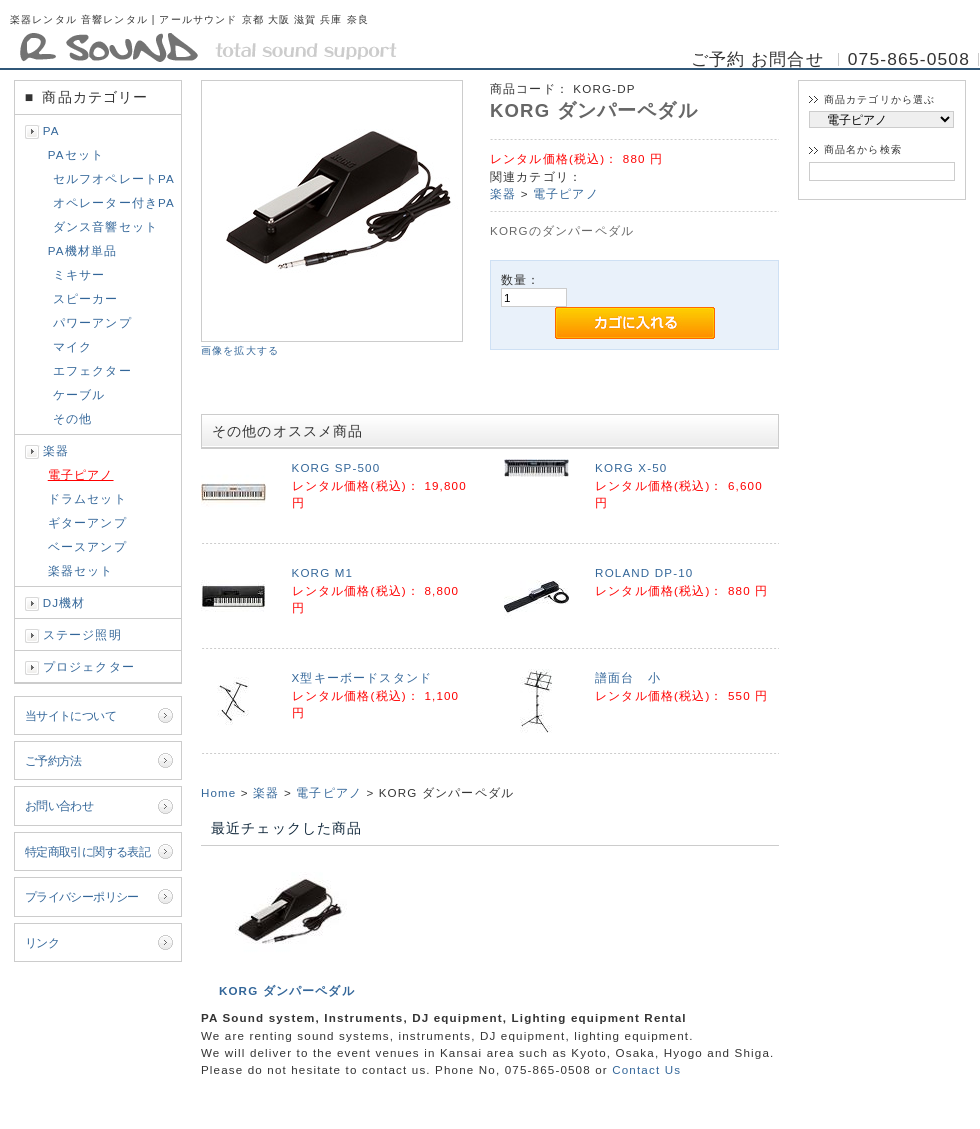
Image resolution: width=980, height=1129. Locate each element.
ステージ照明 (82, 634)
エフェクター (92, 370)
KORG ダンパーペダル (287, 990)
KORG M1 (323, 572)
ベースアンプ (87, 546)
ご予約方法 (53, 760)
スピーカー (86, 298)
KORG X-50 (631, 467)
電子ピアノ (81, 474)
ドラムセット (87, 498)
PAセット (76, 154)
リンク (42, 942)
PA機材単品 (83, 250)
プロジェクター (89, 666)
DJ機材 (64, 602)
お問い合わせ (59, 805)
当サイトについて (70, 715)
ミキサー (79, 274)
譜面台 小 (628, 677)
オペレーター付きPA (114, 202)
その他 (72, 418)
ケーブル (79, 394)
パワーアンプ (92, 322)
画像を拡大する (240, 350)
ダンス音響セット (105, 226)
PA (51, 130)
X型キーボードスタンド (362, 677)
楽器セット (81, 570)
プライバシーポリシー (82, 896)
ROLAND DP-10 (644, 572)
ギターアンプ (87, 522)
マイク (72, 346)
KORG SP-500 (336, 467)
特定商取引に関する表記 (88, 851)
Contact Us (646, 1069)
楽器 (56, 450)
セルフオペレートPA (114, 178)
